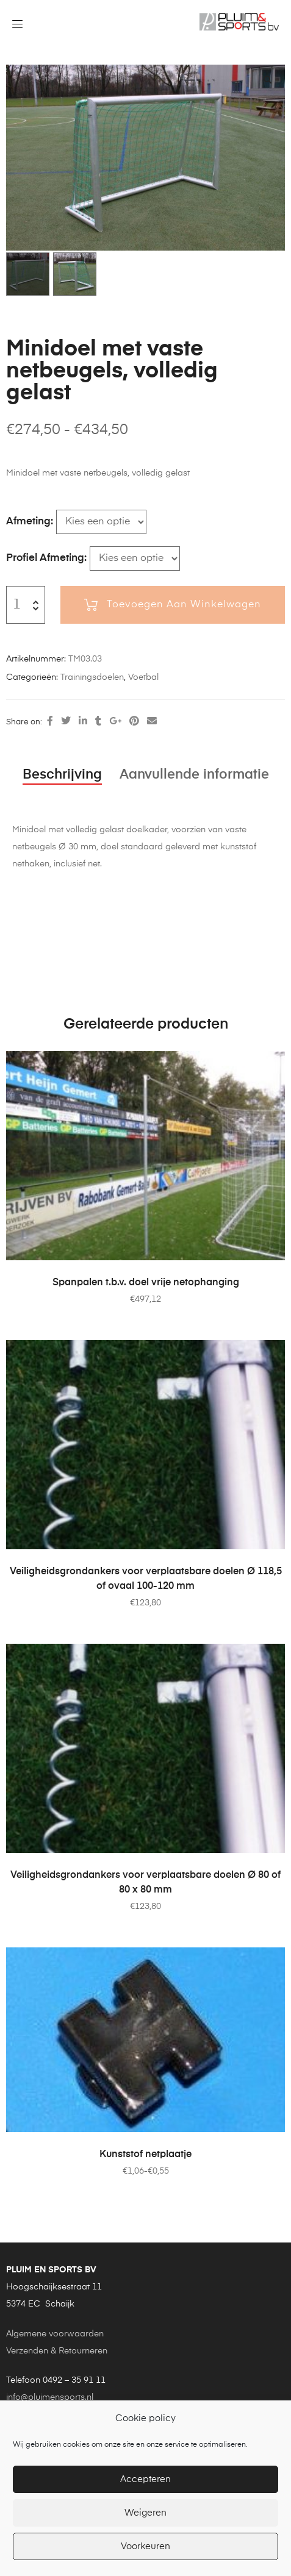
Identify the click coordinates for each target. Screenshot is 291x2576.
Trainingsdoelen (92, 677)
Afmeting (28, 521)
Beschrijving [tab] (62, 775)
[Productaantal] (17, 605)
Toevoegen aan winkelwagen (184, 605)
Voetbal (143, 677)
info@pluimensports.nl (49, 2397)
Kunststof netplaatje (145, 2155)
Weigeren (145, 2512)
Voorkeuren (145, 2546)
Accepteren (145, 2479)
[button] (267, 79)
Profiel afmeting (45, 558)
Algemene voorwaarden (55, 2334)
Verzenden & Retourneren (56, 2351)
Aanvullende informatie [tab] (194, 775)
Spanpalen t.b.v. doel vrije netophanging (145, 1283)
